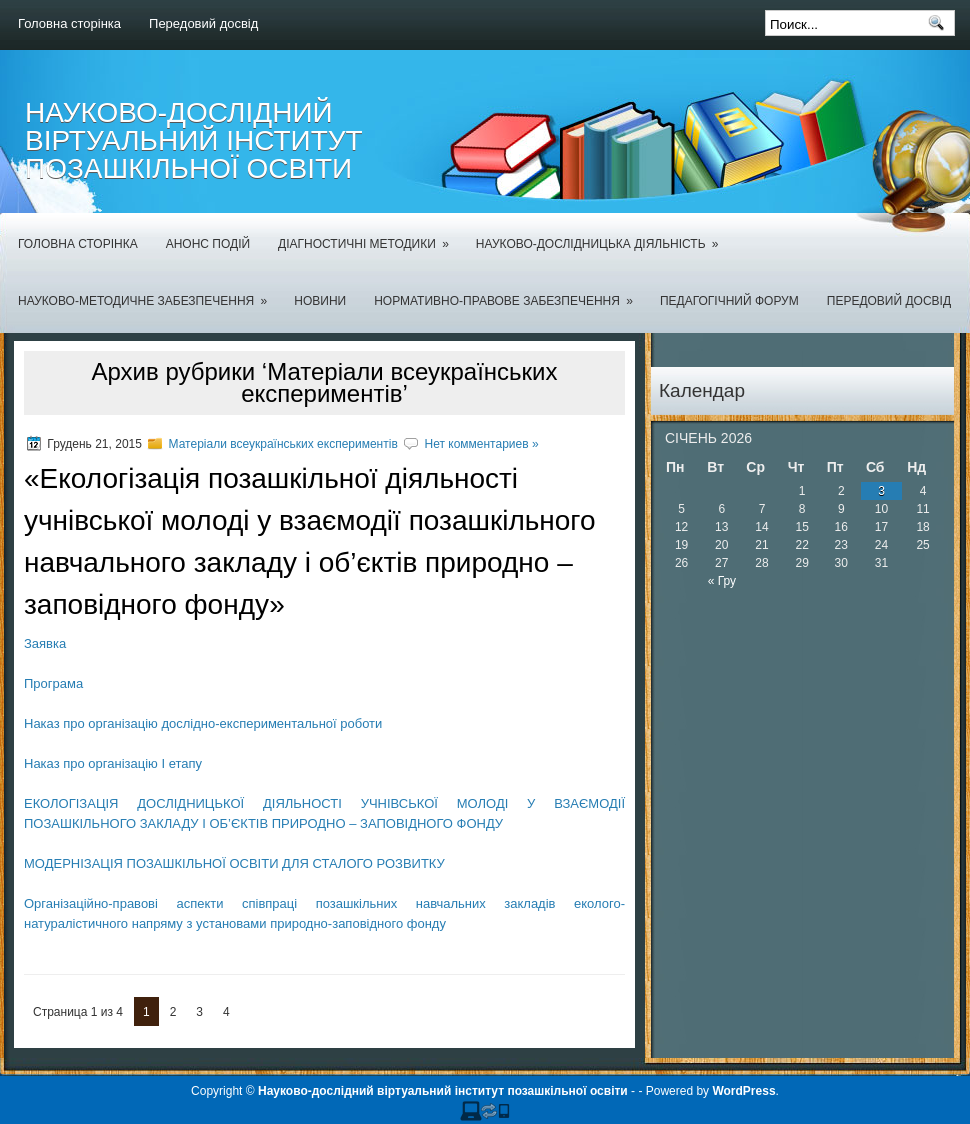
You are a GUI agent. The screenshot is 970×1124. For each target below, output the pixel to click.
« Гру (722, 581)
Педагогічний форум (729, 301)
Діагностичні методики (370, 232)
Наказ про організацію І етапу (113, 763)
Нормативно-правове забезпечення (510, 289)
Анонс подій (208, 244)
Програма (53, 683)
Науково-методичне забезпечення (149, 289)
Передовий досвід (203, 23)
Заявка (45, 643)
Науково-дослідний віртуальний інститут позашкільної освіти (194, 140)
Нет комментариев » (481, 444)
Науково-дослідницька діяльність (604, 232)
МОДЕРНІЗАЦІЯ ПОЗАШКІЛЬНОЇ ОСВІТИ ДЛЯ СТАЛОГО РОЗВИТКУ (234, 863)
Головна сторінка (69, 23)
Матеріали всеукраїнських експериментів (283, 444)
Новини (320, 301)
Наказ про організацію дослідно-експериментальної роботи (203, 723)
